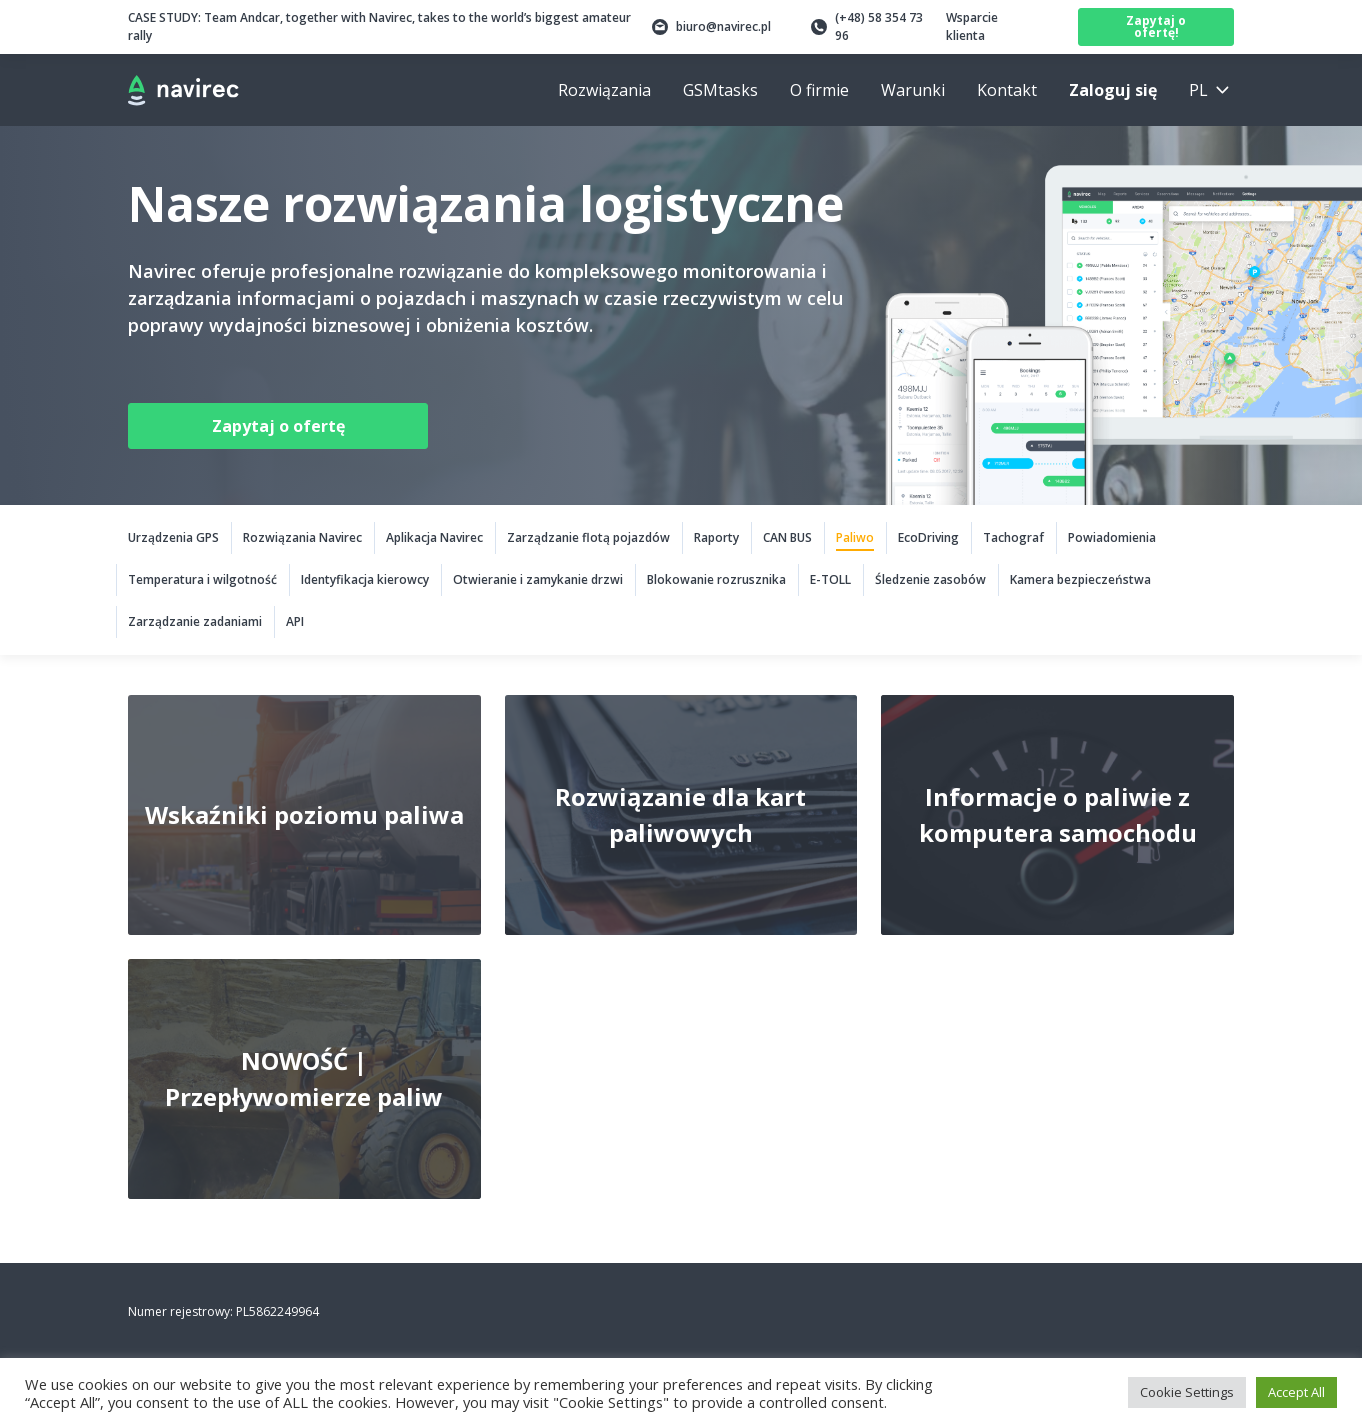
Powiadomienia (1112, 537)
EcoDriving (928, 537)
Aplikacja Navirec (434, 537)
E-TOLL (830, 579)
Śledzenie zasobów (930, 579)
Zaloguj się (1113, 90)
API (295, 621)
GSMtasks (720, 90)
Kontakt (1007, 90)
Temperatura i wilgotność (202, 579)
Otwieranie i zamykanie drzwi (538, 579)
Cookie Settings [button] (1187, 1392)
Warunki (913, 90)
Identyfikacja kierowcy (365, 579)
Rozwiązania (604, 90)
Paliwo (855, 537)
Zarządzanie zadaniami (195, 621)
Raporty (716, 537)
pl (1198, 90)
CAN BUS (787, 537)
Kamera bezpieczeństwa (1080, 579)
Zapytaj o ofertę (278, 426)
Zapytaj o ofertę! (1156, 26)
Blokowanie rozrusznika (716, 579)
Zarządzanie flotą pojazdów (588, 537)
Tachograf (1013, 537)
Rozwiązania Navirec (302, 537)
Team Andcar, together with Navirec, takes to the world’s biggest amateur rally (379, 26)
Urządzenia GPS (173, 537)
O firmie (819, 90)
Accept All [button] (1296, 1392)
